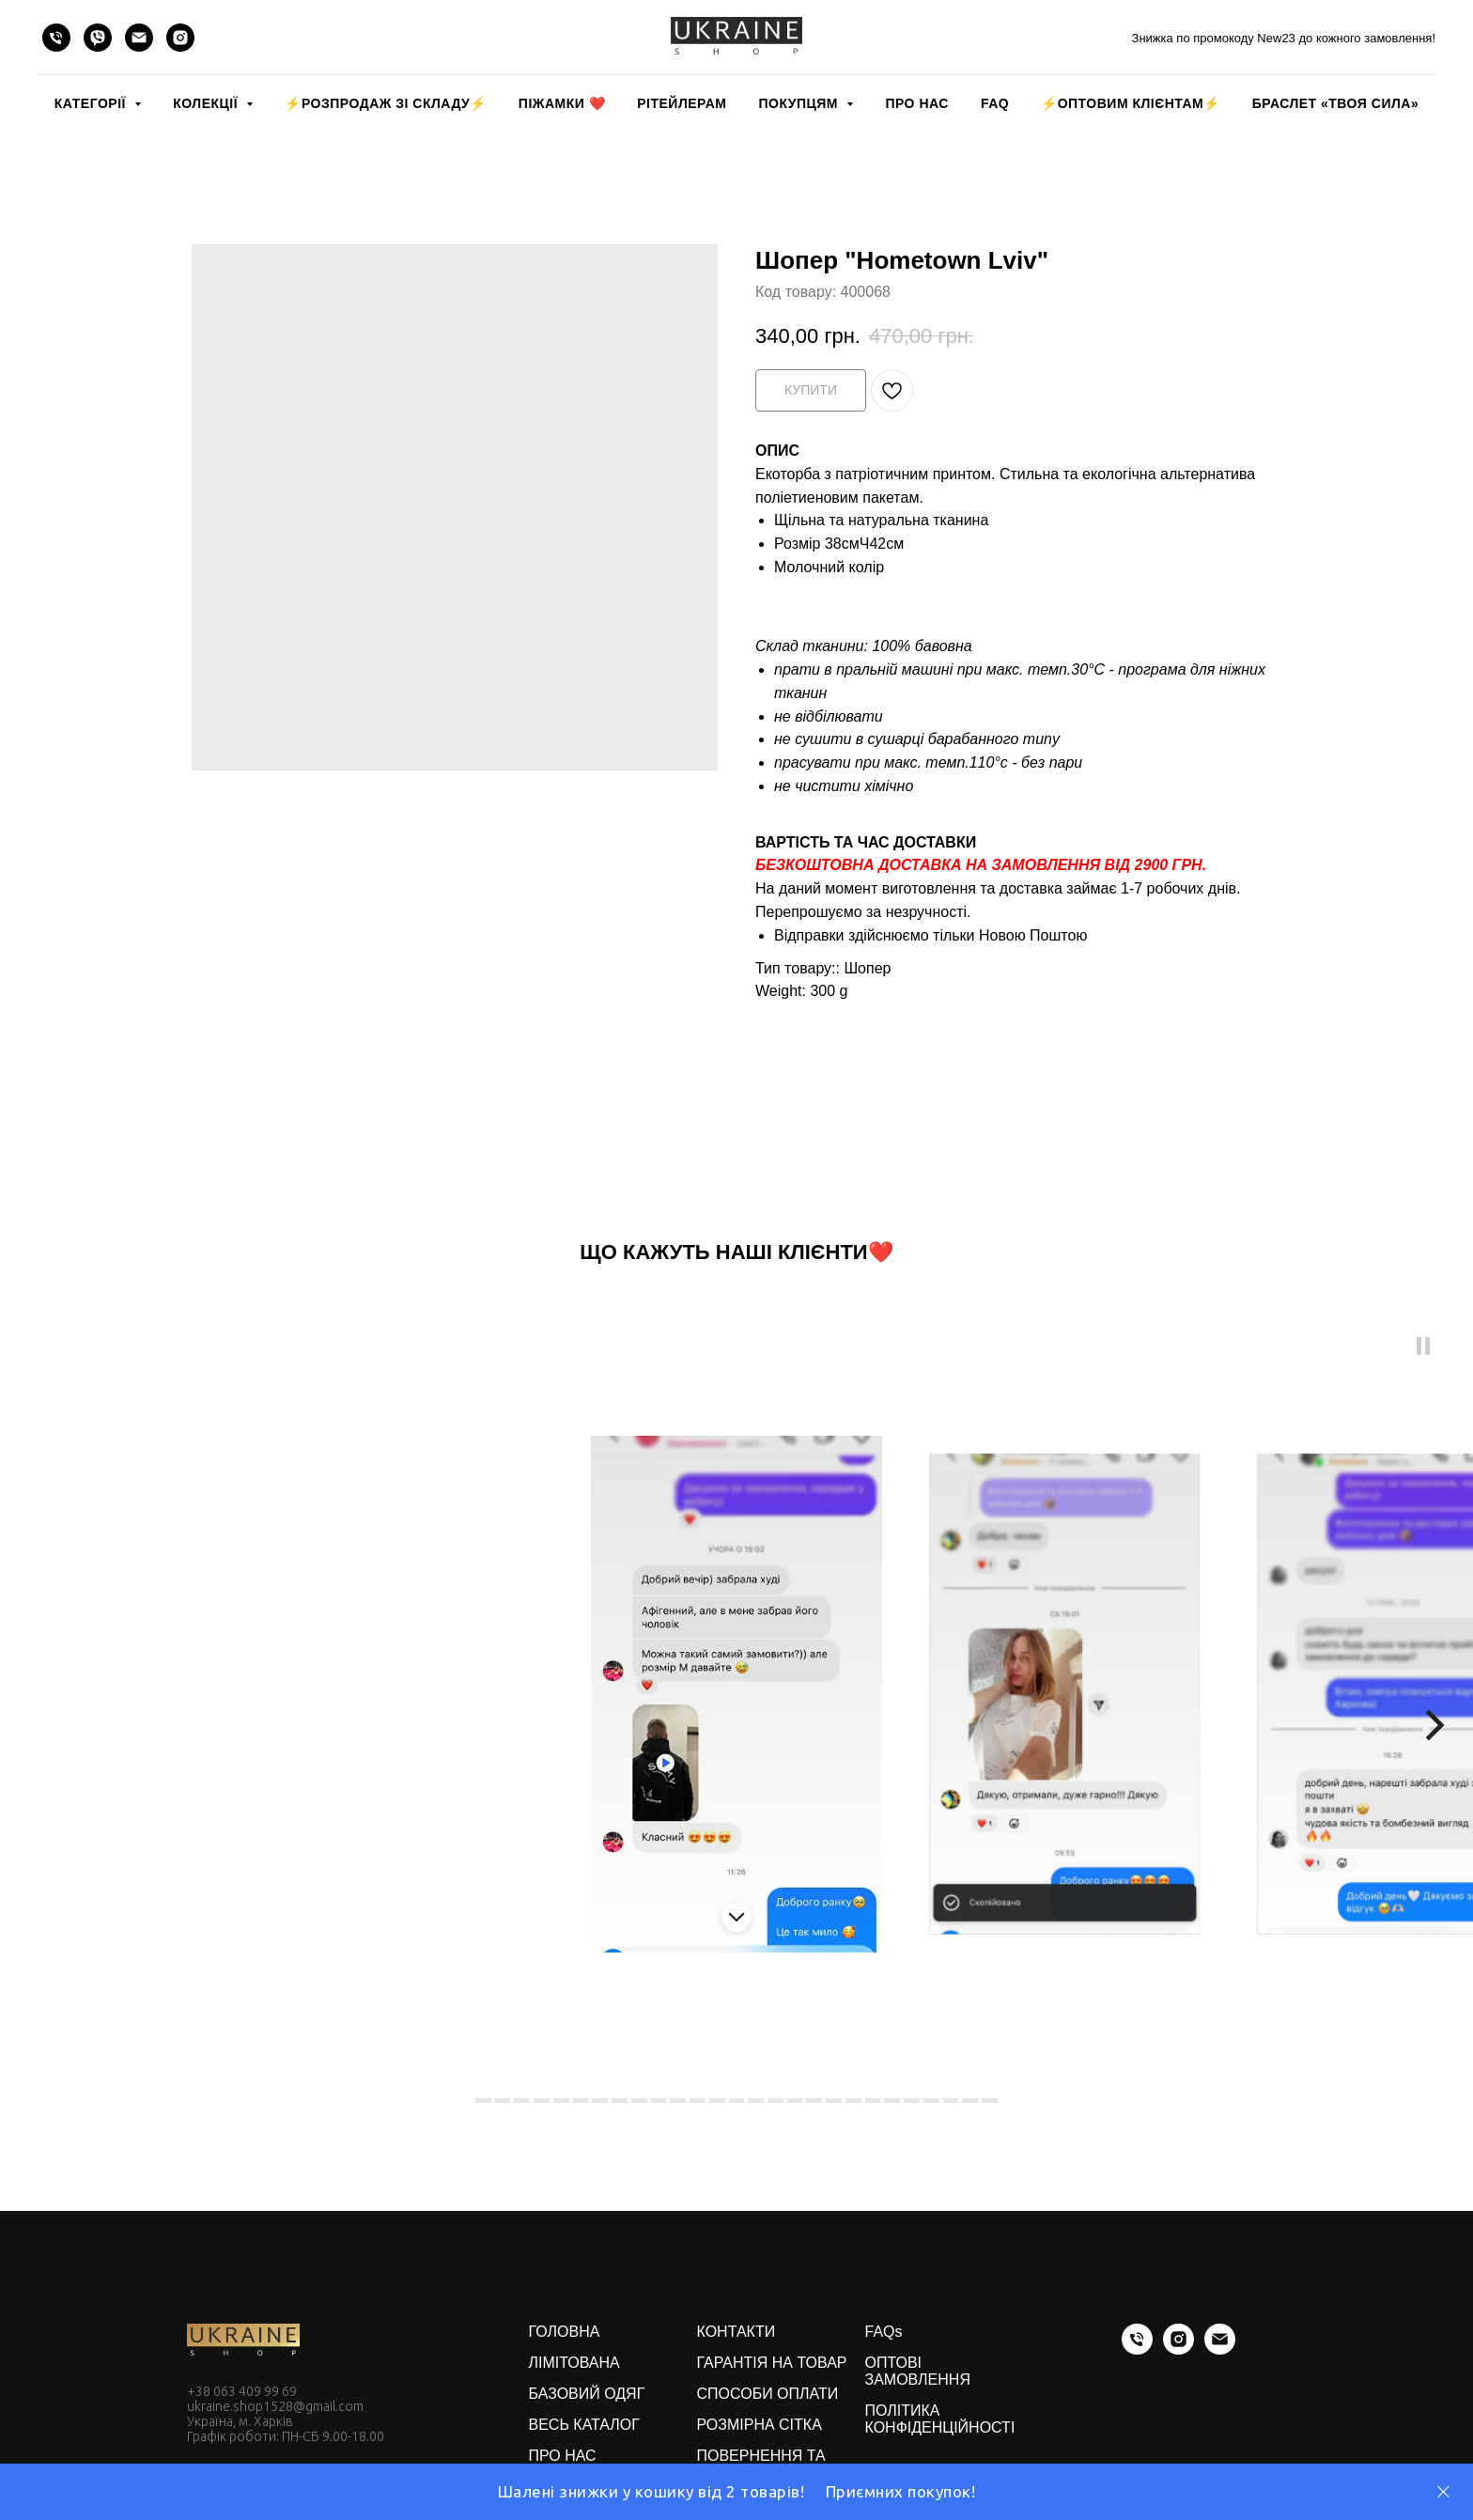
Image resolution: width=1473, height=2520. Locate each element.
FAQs (884, 2332)
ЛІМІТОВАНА (574, 2363)
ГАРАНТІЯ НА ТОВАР (772, 2363)
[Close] (1443, 2492)
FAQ (995, 103)
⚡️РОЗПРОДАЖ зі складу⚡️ (385, 103)
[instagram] (180, 37)
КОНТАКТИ (736, 2332)
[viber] (98, 37)
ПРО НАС (916, 103)
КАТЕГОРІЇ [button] (92, 103)
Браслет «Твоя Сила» (1335, 103)
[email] (139, 37)
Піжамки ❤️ (562, 103)
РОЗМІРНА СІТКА (759, 2425)
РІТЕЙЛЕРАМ (681, 103)
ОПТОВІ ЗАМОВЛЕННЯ (917, 2371)
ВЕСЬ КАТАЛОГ (584, 2425)
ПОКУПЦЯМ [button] (800, 103)
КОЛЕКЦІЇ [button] (207, 103)
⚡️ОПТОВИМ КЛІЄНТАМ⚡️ (1130, 103)
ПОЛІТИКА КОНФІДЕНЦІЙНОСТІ (940, 2419)
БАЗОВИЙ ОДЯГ (587, 2394)
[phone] (56, 37)
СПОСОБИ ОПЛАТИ (768, 2394)
